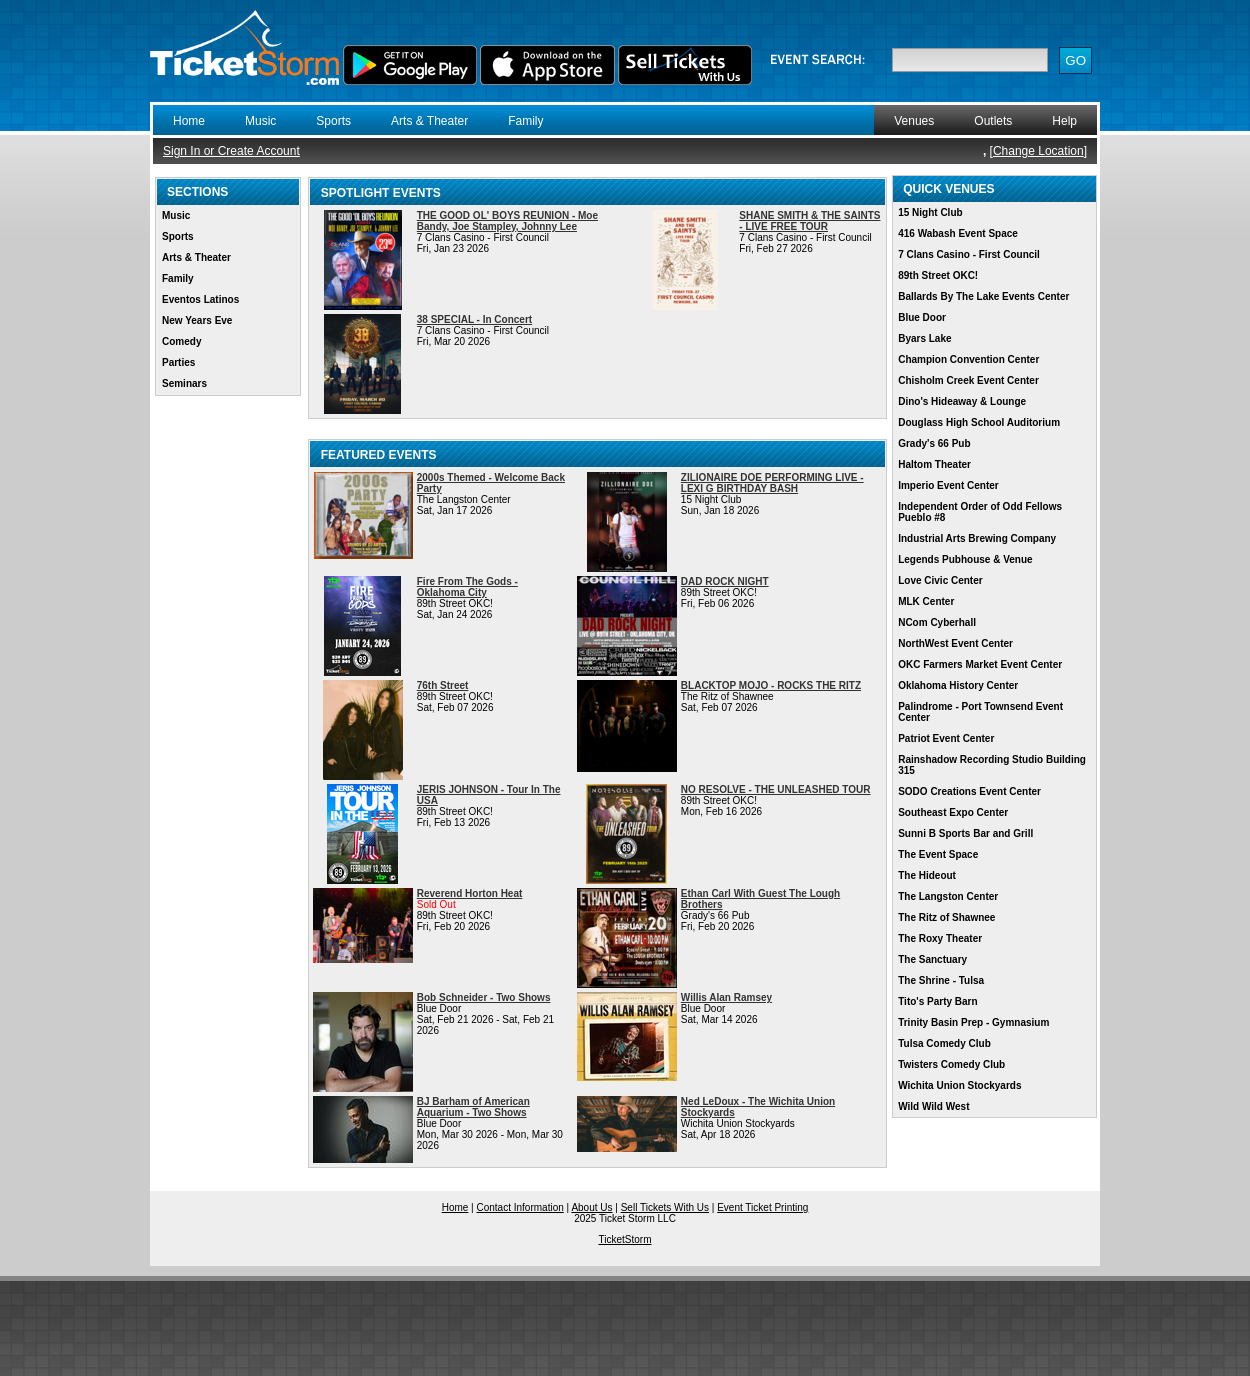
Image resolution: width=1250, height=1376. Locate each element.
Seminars (184, 383)
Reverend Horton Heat (470, 893)
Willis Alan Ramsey (726, 997)
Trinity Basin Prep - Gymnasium (973, 1022)
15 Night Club (930, 212)
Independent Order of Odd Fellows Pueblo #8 (980, 512)
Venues (914, 121)
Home (189, 121)
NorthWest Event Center (955, 643)
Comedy (181, 341)
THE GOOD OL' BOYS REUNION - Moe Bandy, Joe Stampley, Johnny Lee (507, 221)
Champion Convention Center (968, 359)
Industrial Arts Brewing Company (977, 538)
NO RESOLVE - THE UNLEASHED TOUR (776, 789)
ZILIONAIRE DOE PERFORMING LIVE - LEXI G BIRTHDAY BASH (772, 483)
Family (525, 121)
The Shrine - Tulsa (941, 980)
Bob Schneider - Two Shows (484, 997)
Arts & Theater (429, 121)
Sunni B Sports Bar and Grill (965, 833)
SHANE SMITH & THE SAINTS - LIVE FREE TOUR (809, 221)
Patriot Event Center (946, 738)
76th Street (443, 685)
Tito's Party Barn (937, 1001)
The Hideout (927, 875)
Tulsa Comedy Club (944, 1043)
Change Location (1038, 151)
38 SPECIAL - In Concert (474, 319)
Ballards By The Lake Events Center (983, 296)
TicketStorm (625, 1239)
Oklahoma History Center (958, 685)
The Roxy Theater (940, 938)
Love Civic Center (940, 580)
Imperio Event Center (948, 485)
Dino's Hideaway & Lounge (962, 401)
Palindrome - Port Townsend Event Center (980, 712)
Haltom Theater (934, 464)
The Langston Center (948, 896)
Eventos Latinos (200, 299)
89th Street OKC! (938, 275)
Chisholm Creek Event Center (968, 380)
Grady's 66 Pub (934, 443)
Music (260, 121)
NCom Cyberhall (937, 622)
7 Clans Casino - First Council (969, 254)
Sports (333, 121)
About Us (591, 1207)
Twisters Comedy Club (951, 1064)
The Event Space (938, 854)
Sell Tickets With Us (665, 1207)
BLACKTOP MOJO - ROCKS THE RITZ (771, 685)
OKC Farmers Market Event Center (980, 664)
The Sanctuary (932, 959)
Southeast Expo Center (953, 812)
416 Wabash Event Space (958, 233)
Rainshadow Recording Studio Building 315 (992, 765)
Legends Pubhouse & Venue (965, 559)
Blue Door (922, 317)
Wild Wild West (933, 1106)
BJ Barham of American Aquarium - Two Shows (473, 1107)
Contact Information (520, 1207)
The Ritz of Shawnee (946, 917)
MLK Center (926, 601)
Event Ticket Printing (762, 1207)
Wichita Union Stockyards (959, 1085)
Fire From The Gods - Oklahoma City (467, 587)
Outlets (993, 121)
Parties (178, 362)
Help (1064, 121)
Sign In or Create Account (231, 151)
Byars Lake (924, 338)
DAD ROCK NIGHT (725, 581)
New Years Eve (197, 320)
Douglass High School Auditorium (979, 422)
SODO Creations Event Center (969, 791)
